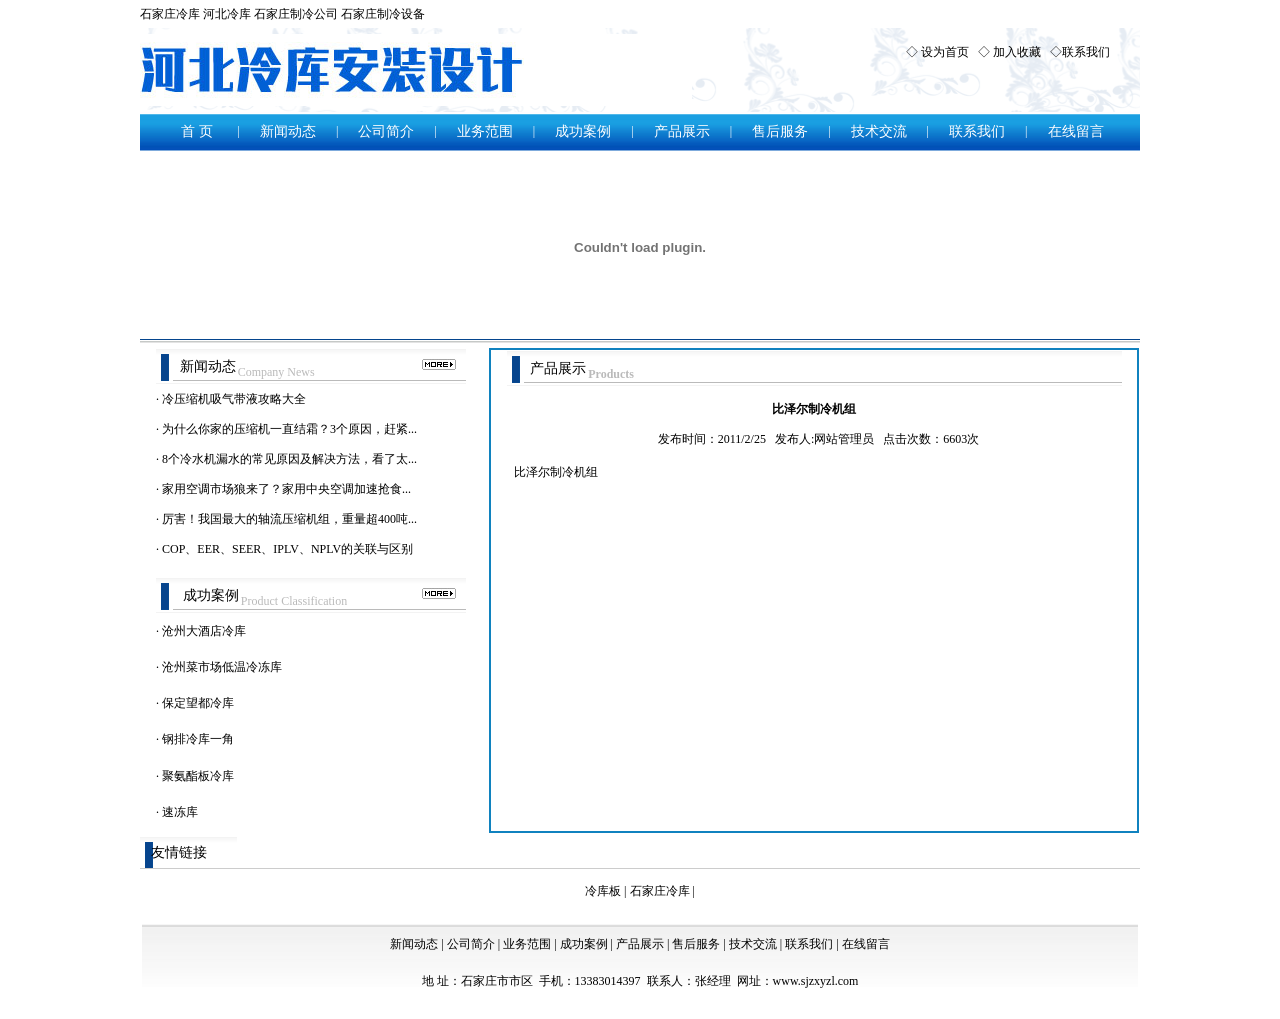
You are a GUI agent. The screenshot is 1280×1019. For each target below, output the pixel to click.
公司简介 (386, 131)
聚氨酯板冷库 (198, 776)
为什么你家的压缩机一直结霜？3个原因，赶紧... (289, 429)
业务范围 (485, 131)
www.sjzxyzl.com (816, 981)
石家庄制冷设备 (383, 14)
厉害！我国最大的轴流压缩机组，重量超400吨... (289, 519)
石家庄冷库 (170, 14)
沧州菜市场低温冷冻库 (222, 667)
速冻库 (180, 812)
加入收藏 (1017, 52)
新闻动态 (288, 131)
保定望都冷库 (198, 703)
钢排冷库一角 (198, 739)
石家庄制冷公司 (296, 14)
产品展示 (682, 131)
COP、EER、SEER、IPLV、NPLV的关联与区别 (287, 549)
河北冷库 (227, 14)
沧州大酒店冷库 (204, 631)
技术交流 (879, 131)
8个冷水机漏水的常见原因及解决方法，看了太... (289, 459)
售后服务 (780, 131)
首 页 (197, 131)
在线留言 (1076, 131)
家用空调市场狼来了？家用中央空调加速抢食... (286, 489)
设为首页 (945, 52)
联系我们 (1086, 52)
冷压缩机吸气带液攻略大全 (234, 399)
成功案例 (583, 131)
